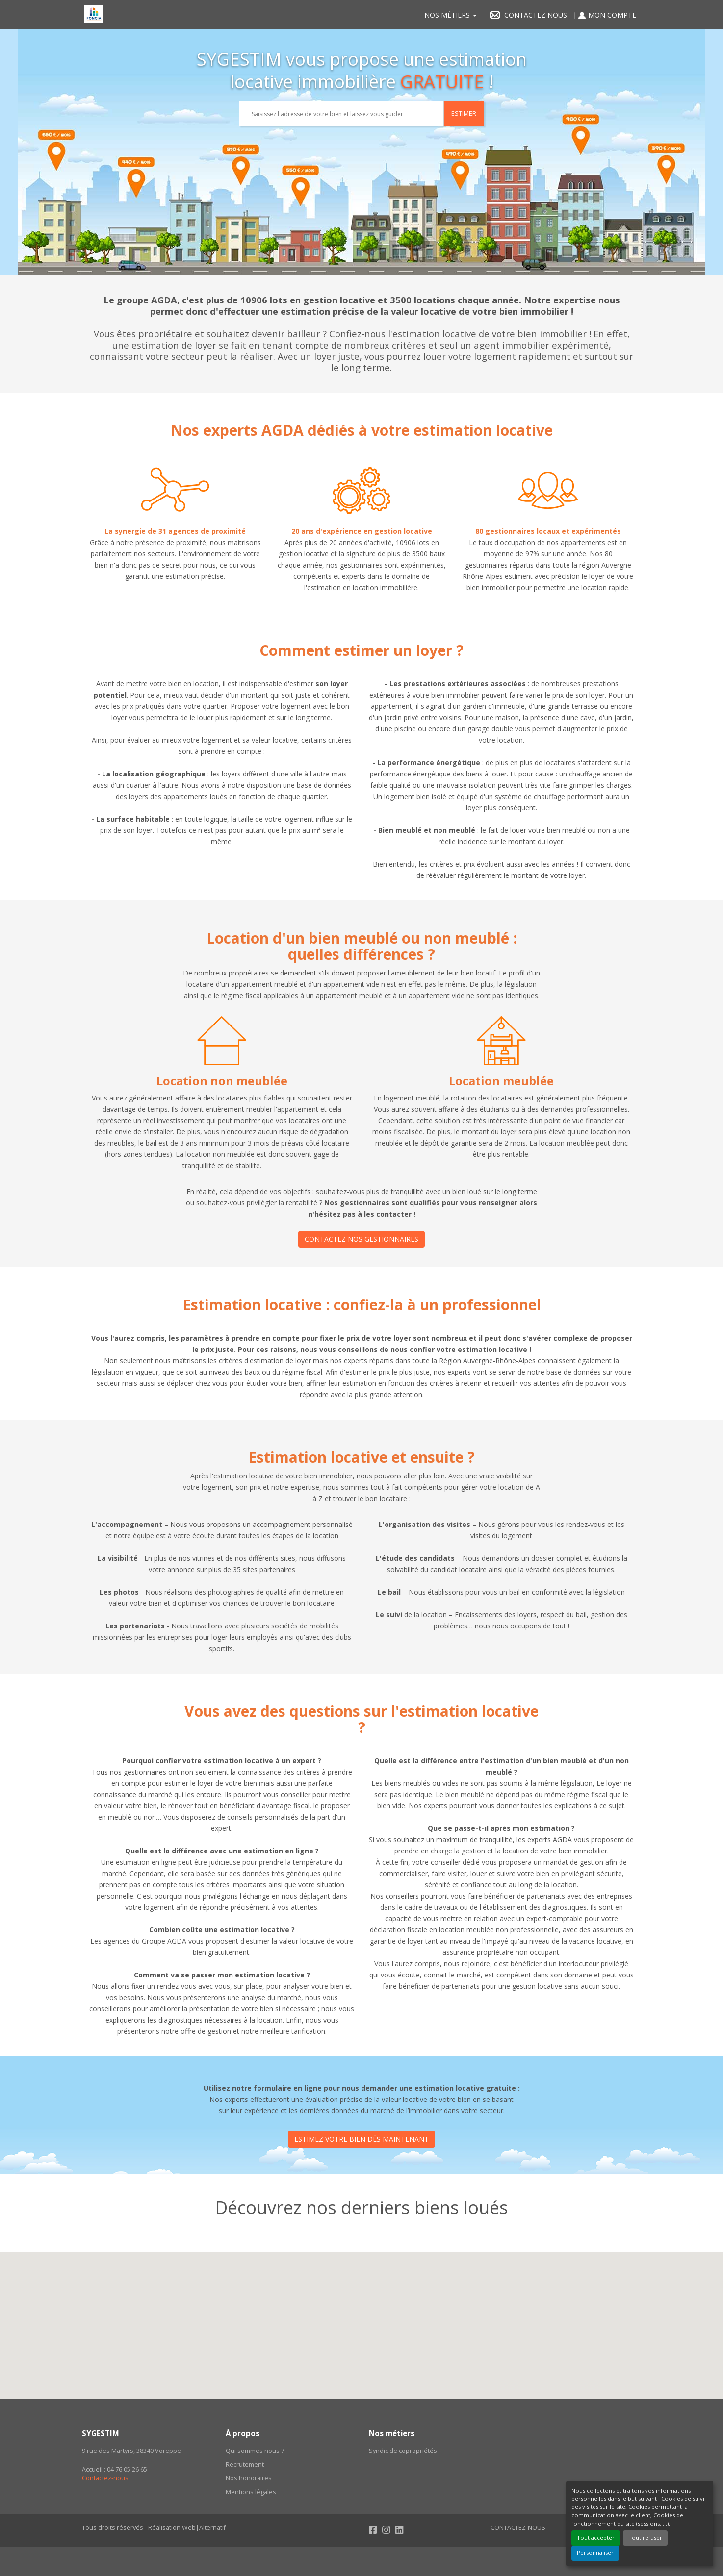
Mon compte (605, 15)
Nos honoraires (249, 2478)
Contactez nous (525, 15)
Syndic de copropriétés (403, 2451)
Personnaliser (595, 2552)
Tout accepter (596, 2537)
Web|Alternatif (204, 2528)
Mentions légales (251, 2492)
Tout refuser (645, 2537)
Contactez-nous (105, 2478)
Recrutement (245, 2464)
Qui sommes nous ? (255, 2451)
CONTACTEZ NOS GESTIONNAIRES (361, 1239)
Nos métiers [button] (450, 15)
